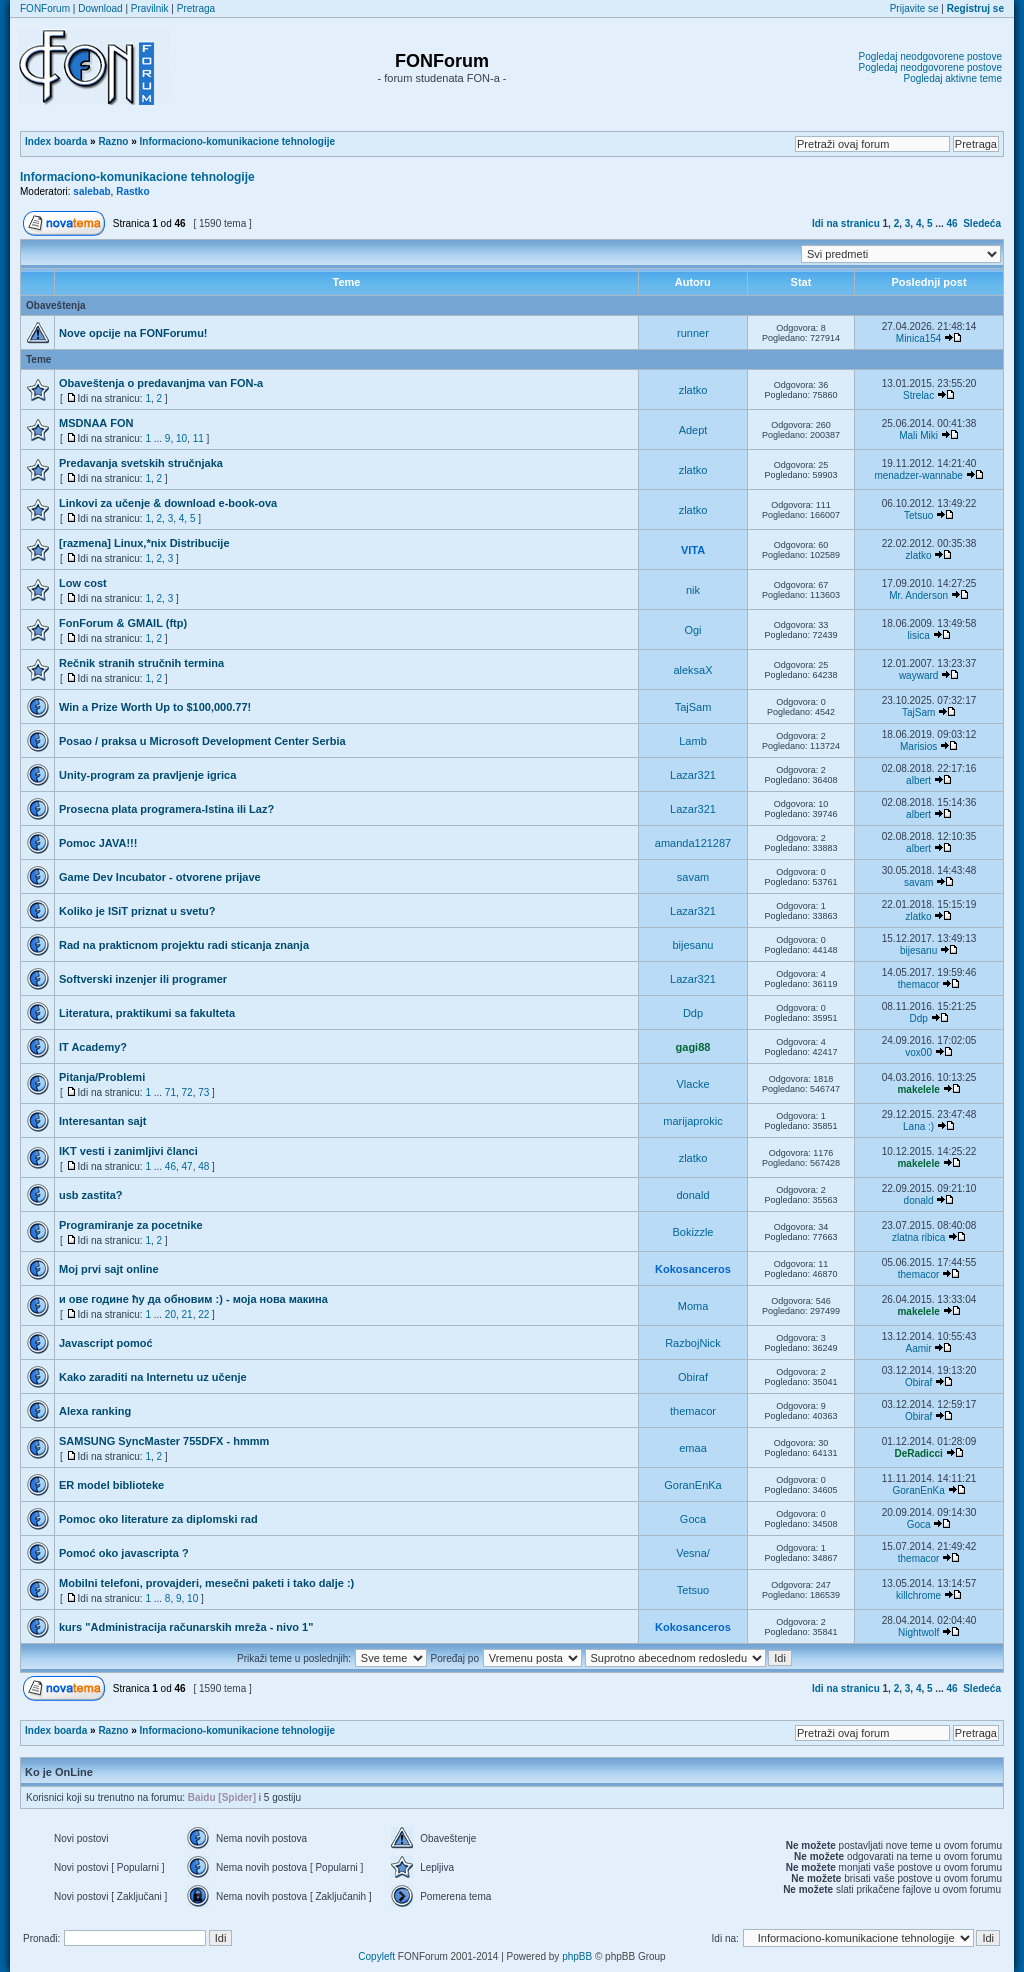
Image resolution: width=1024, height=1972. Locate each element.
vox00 (918, 1052)
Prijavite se (914, 8)
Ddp (693, 1013)
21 (187, 1314)
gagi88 (693, 1047)
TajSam (693, 707)
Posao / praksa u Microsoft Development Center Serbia (202, 741)
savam (693, 877)
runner (693, 333)
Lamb (693, 741)
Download (100, 8)
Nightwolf (918, 1632)
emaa (693, 1448)
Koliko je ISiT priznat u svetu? (137, 911)
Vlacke (692, 1084)
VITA (693, 550)
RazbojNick (693, 1343)
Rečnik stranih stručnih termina (141, 663)
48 (203, 1166)
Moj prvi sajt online (109, 1269)
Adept (693, 430)
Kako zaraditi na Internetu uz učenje (153, 1377)
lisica (918, 635)
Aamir (919, 1348)
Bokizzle (693, 1232)
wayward (918, 675)
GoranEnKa (692, 1485)
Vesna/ (693, 1553)
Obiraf (693, 1377)
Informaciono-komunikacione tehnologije (238, 141)
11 (198, 438)
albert (918, 780)
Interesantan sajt (102, 1121)
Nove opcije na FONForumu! (133, 333)
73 (203, 1092)
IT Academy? (93, 1047)
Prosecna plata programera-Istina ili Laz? (166, 809)
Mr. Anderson (918, 595)
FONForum (45, 8)
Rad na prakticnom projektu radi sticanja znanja (184, 945)
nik (693, 590)
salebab (91, 191)
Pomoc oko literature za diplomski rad (158, 1519)
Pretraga (196, 8)
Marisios (918, 746)
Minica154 (919, 338)
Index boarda (56, 141)
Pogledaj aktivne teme (953, 78)
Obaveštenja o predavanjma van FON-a (161, 383)
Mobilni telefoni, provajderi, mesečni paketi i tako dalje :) (206, 1583)
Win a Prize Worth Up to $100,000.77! (155, 707)
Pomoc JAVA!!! (98, 843)
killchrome (918, 1595)
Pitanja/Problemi (102, 1077)
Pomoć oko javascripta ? (124, 1553)
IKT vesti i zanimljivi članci (128, 1151)
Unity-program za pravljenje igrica (147, 775)
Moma (693, 1306)
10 (181, 438)
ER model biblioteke (111, 1485)
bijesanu (693, 945)
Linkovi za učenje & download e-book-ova (168, 503)
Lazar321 (693, 775)
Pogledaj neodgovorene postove (930, 56)
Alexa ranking (95, 1411)
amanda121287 (693, 843)
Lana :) (918, 1126)
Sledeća (982, 223)
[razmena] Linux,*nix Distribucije (144, 543)
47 (187, 1166)
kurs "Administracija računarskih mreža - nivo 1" (186, 1627)
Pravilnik (150, 8)
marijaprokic (692, 1121)
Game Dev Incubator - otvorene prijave (160, 877)
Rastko (132, 191)
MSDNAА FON (96, 423)
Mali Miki (918, 435)
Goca (693, 1519)
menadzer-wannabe (918, 475)
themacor (919, 984)
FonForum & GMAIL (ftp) (123, 623)
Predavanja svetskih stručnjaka (141, 463)
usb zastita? (91, 1195)
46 (952, 223)
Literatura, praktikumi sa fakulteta (147, 1013)
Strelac (918, 395)
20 (170, 1314)
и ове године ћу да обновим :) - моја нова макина (193, 1299)
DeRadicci (918, 1453)
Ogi (692, 630)
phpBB (577, 1956)
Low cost (83, 583)
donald (692, 1195)
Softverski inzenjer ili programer (143, 979)
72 (187, 1092)
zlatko (693, 390)
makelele (918, 1089)
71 (170, 1092)
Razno (113, 141)
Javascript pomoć (106, 1343)
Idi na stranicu (846, 223)
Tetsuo (918, 515)
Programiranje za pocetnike (131, 1225)
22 (203, 1314)
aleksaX (692, 670)
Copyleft (376, 1956)
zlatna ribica (918, 1237)
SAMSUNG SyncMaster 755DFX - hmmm (164, 1441)
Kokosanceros (693, 1269)
